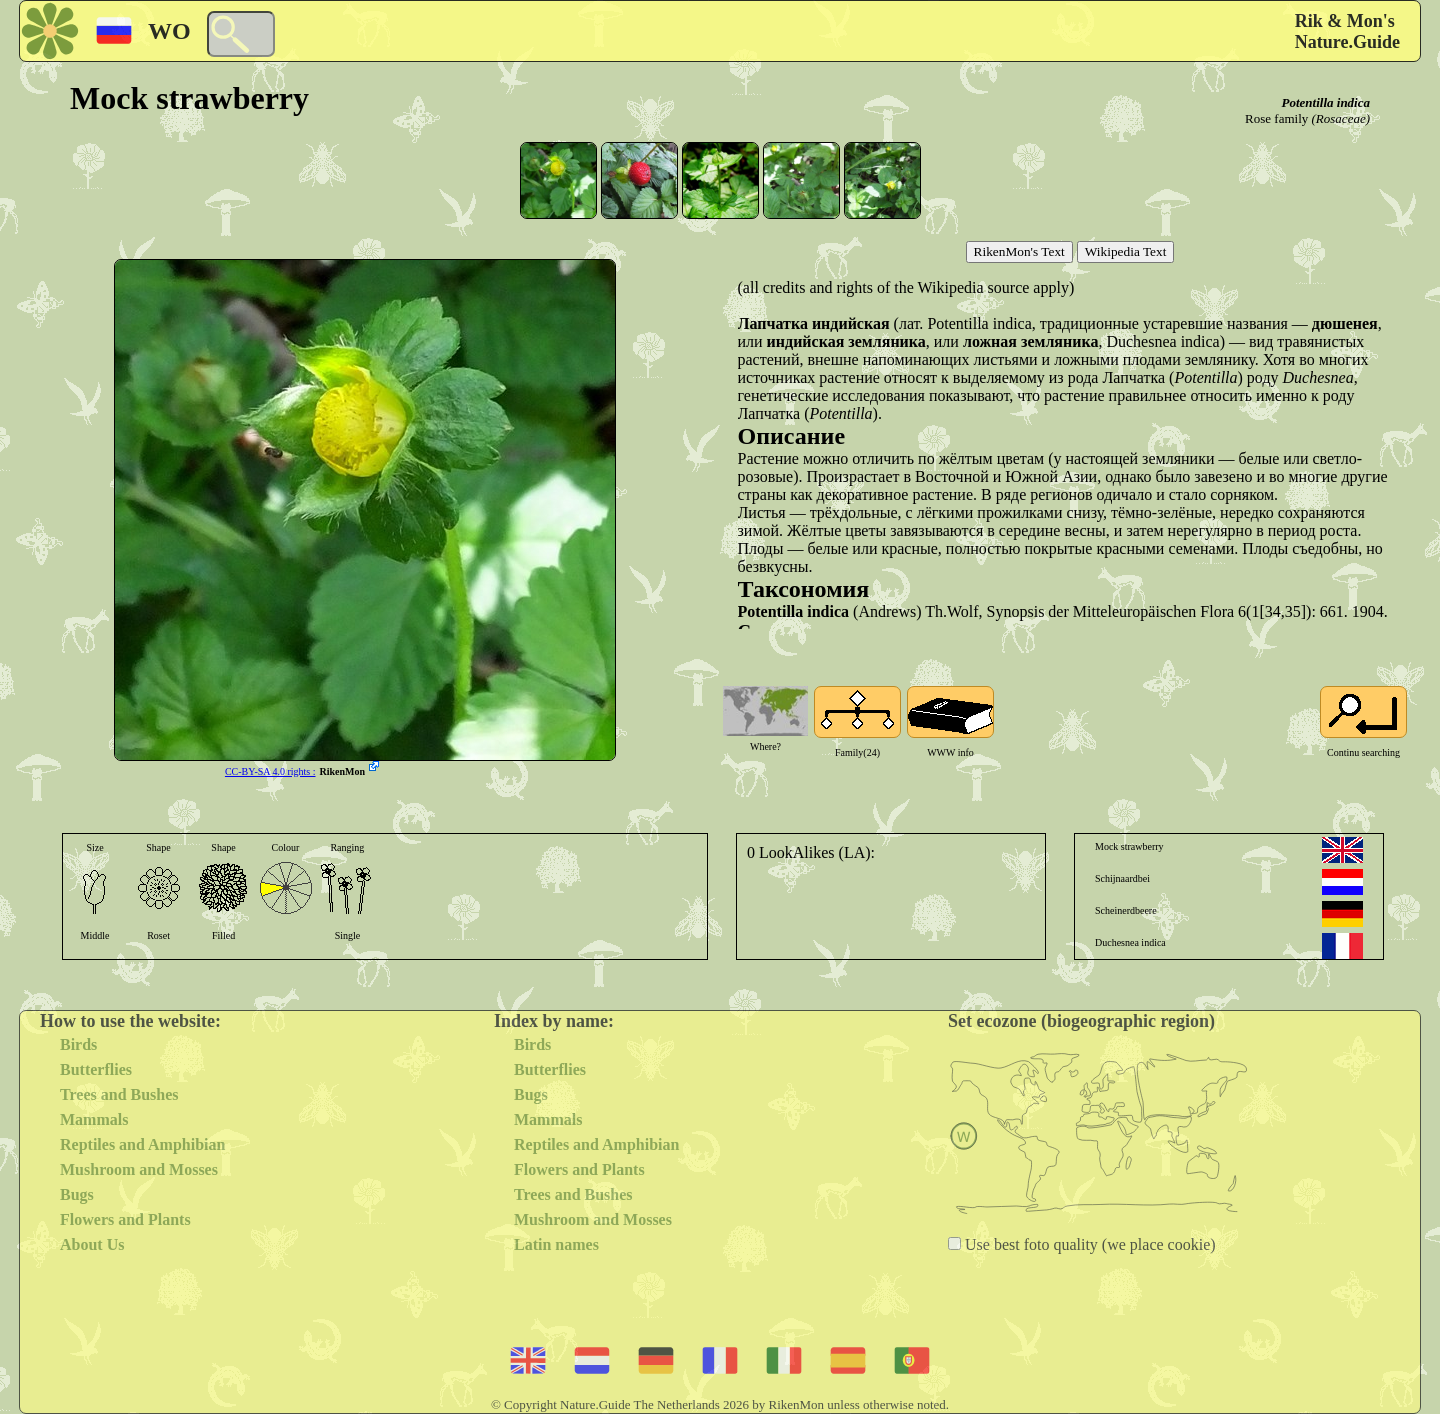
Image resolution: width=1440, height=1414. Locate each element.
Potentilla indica (1326, 102)
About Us (92, 1244)
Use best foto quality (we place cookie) (1088, 1244)
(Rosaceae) (1341, 118)
